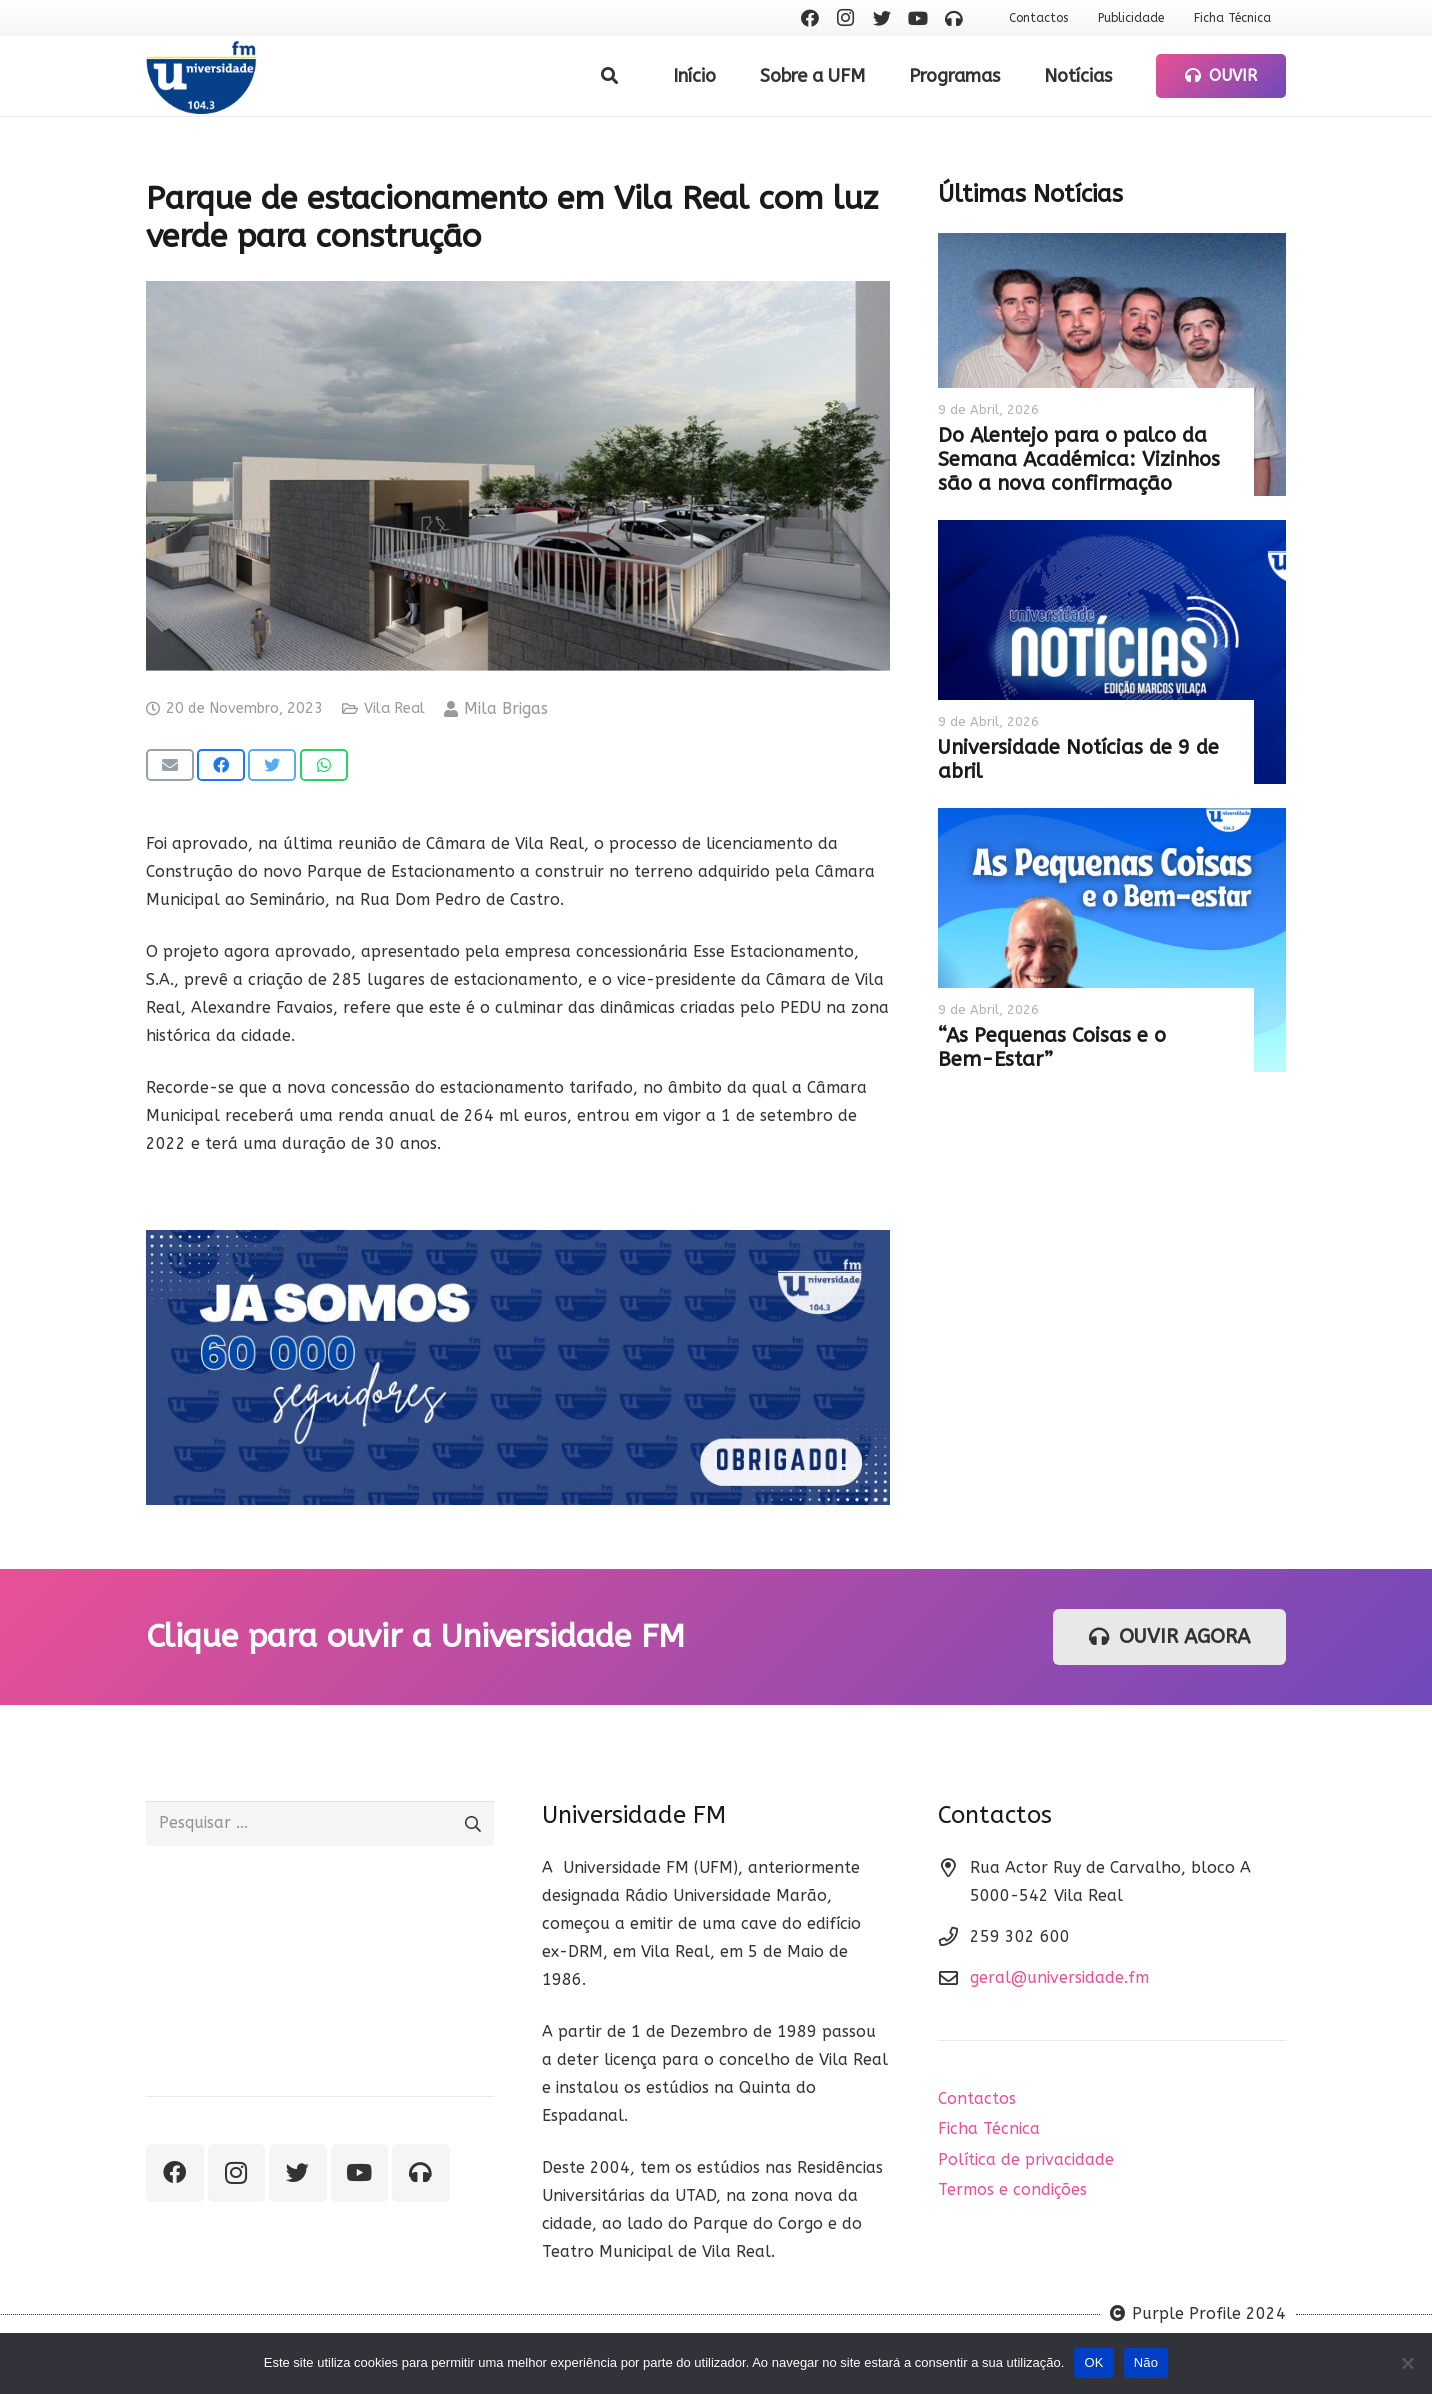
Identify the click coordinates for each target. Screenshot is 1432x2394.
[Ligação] (201, 76)
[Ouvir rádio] (954, 18)
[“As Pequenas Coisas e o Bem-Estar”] (1112, 940)
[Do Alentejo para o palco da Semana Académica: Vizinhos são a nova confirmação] (1112, 365)
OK (1093, 2362)
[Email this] (170, 765)
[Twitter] (882, 18)
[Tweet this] (272, 765)
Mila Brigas (506, 708)
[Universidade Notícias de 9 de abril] (1112, 652)
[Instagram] (846, 18)
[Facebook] (810, 18)
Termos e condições (1012, 2189)
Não (1146, 2362)
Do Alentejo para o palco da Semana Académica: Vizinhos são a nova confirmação (1079, 459)
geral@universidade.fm (1059, 1977)
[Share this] (221, 765)
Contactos (977, 2098)
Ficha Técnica (989, 2128)
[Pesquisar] (609, 76)
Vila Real (394, 708)
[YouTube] (918, 18)
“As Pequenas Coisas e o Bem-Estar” (1052, 1047)
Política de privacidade (1026, 2159)
